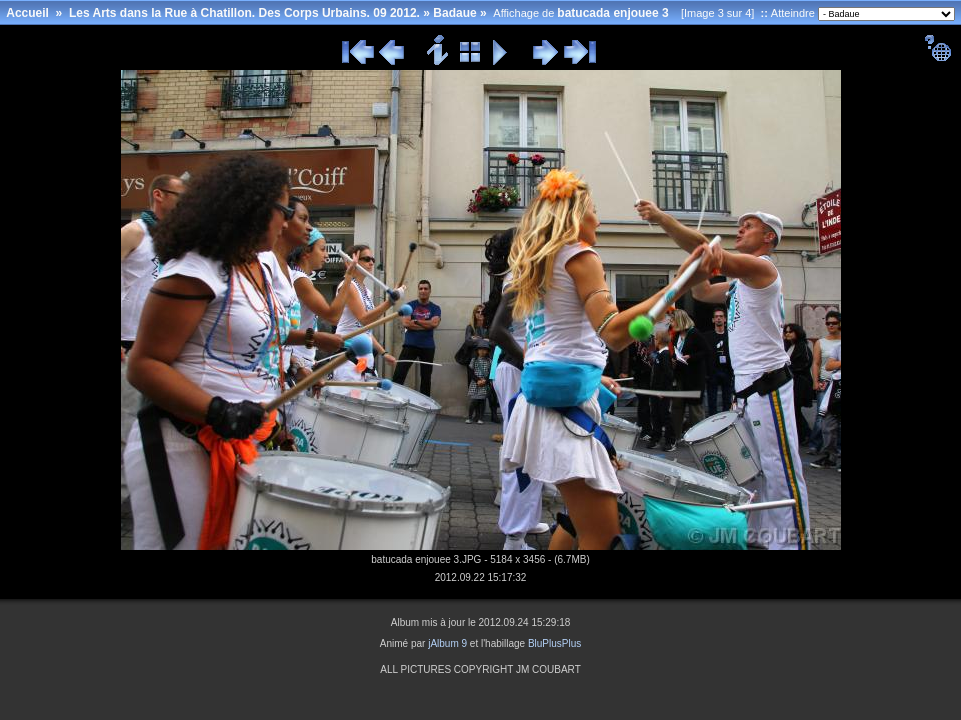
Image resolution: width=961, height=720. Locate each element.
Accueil (27, 13)
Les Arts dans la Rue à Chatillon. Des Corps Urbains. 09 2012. (244, 13)
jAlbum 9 (447, 643)
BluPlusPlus (554, 643)
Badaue (454, 13)
